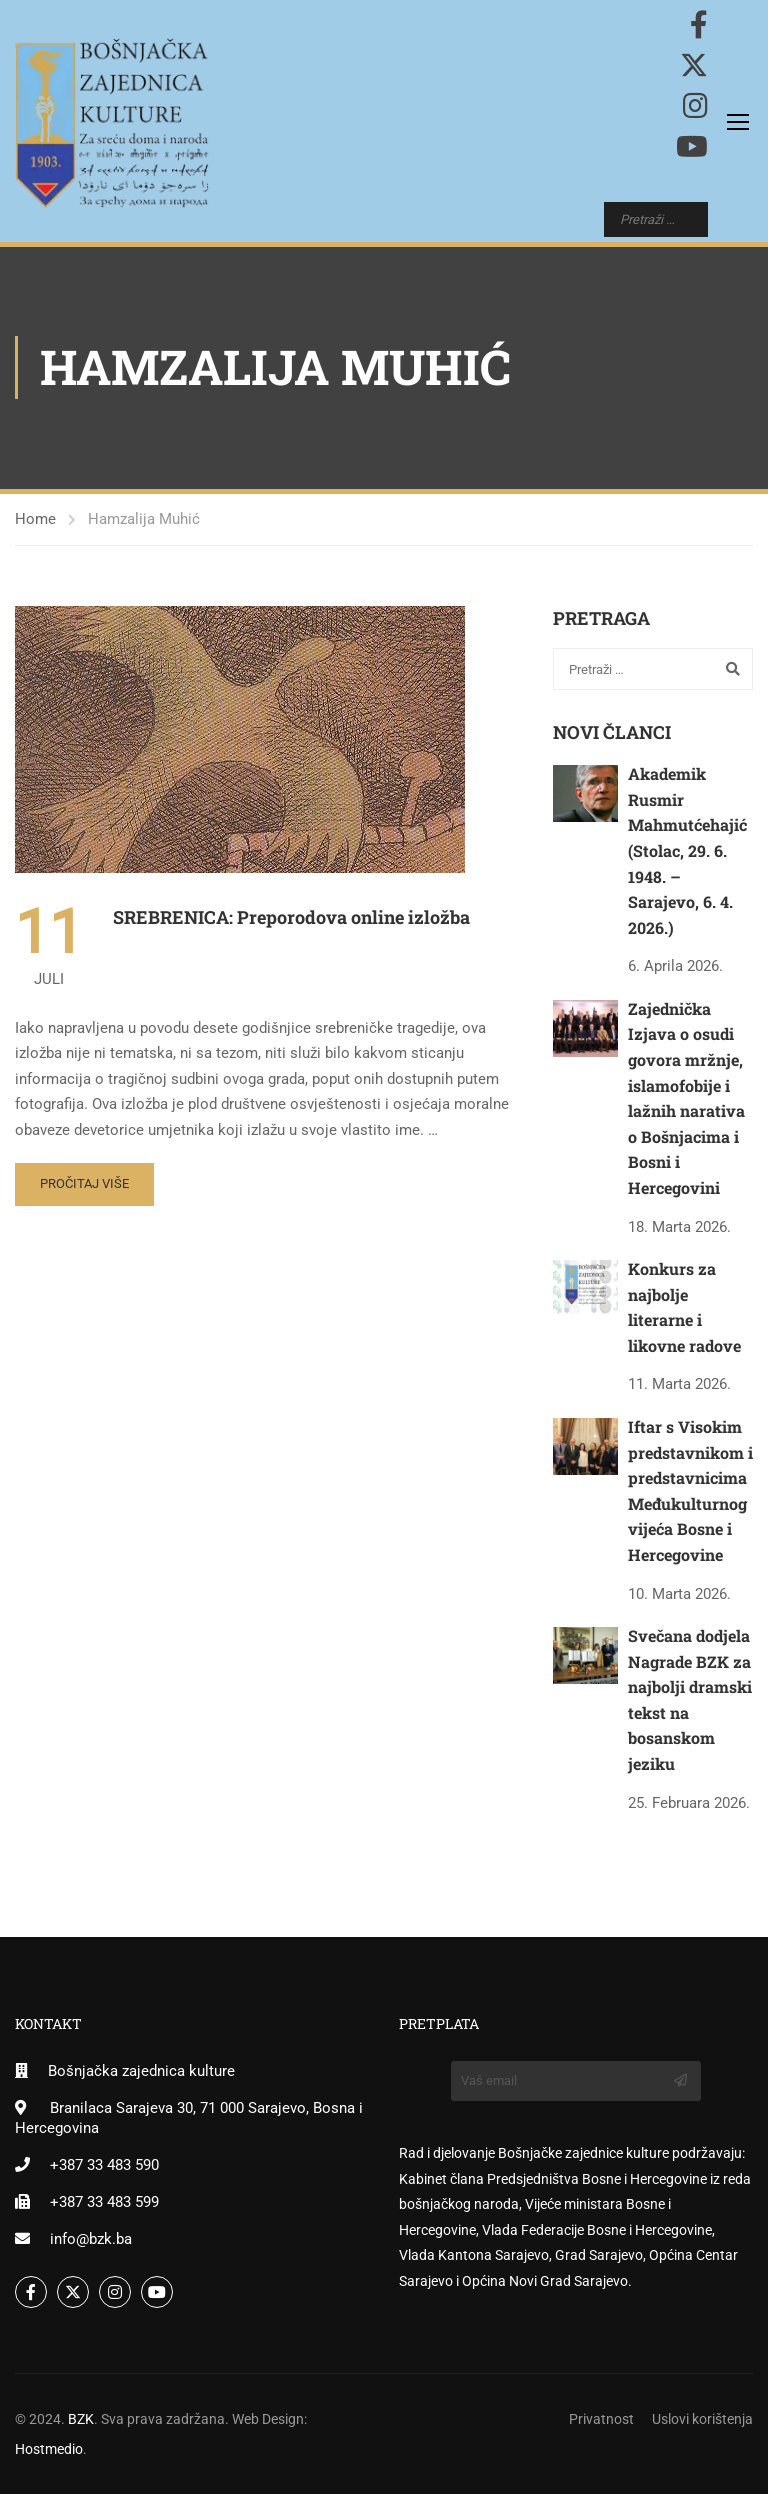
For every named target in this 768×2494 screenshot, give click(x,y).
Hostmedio (49, 2449)
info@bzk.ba (91, 2239)
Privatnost (601, 2419)
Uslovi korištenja (702, 2419)
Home (35, 519)
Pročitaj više (84, 1183)
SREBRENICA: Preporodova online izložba (291, 917)
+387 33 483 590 (104, 2165)
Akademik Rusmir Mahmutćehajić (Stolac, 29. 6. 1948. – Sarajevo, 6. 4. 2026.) (687, 850)
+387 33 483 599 (104, 2202)
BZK (81, 2419)
